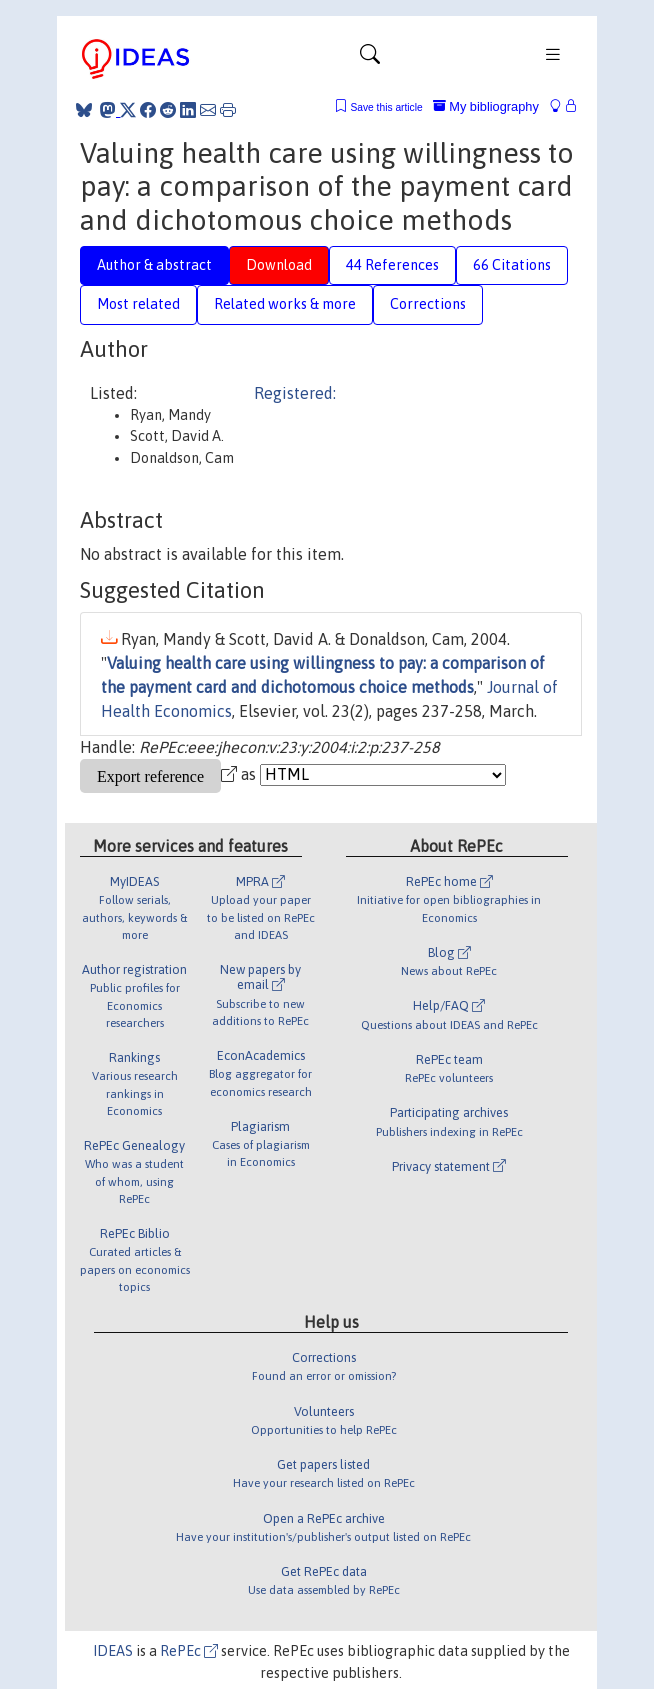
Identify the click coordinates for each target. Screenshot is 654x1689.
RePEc (189, 1651)
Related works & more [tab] (285, 304)
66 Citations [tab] (512, 265)
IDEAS (113, 1651)
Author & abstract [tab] (154, 265)
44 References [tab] (392, 265)
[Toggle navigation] (370, 59)
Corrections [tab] (428, 304)
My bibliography (486, 106)
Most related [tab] (138, 304)
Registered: (295, 393)
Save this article (386, 107)
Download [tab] (279, 265)
